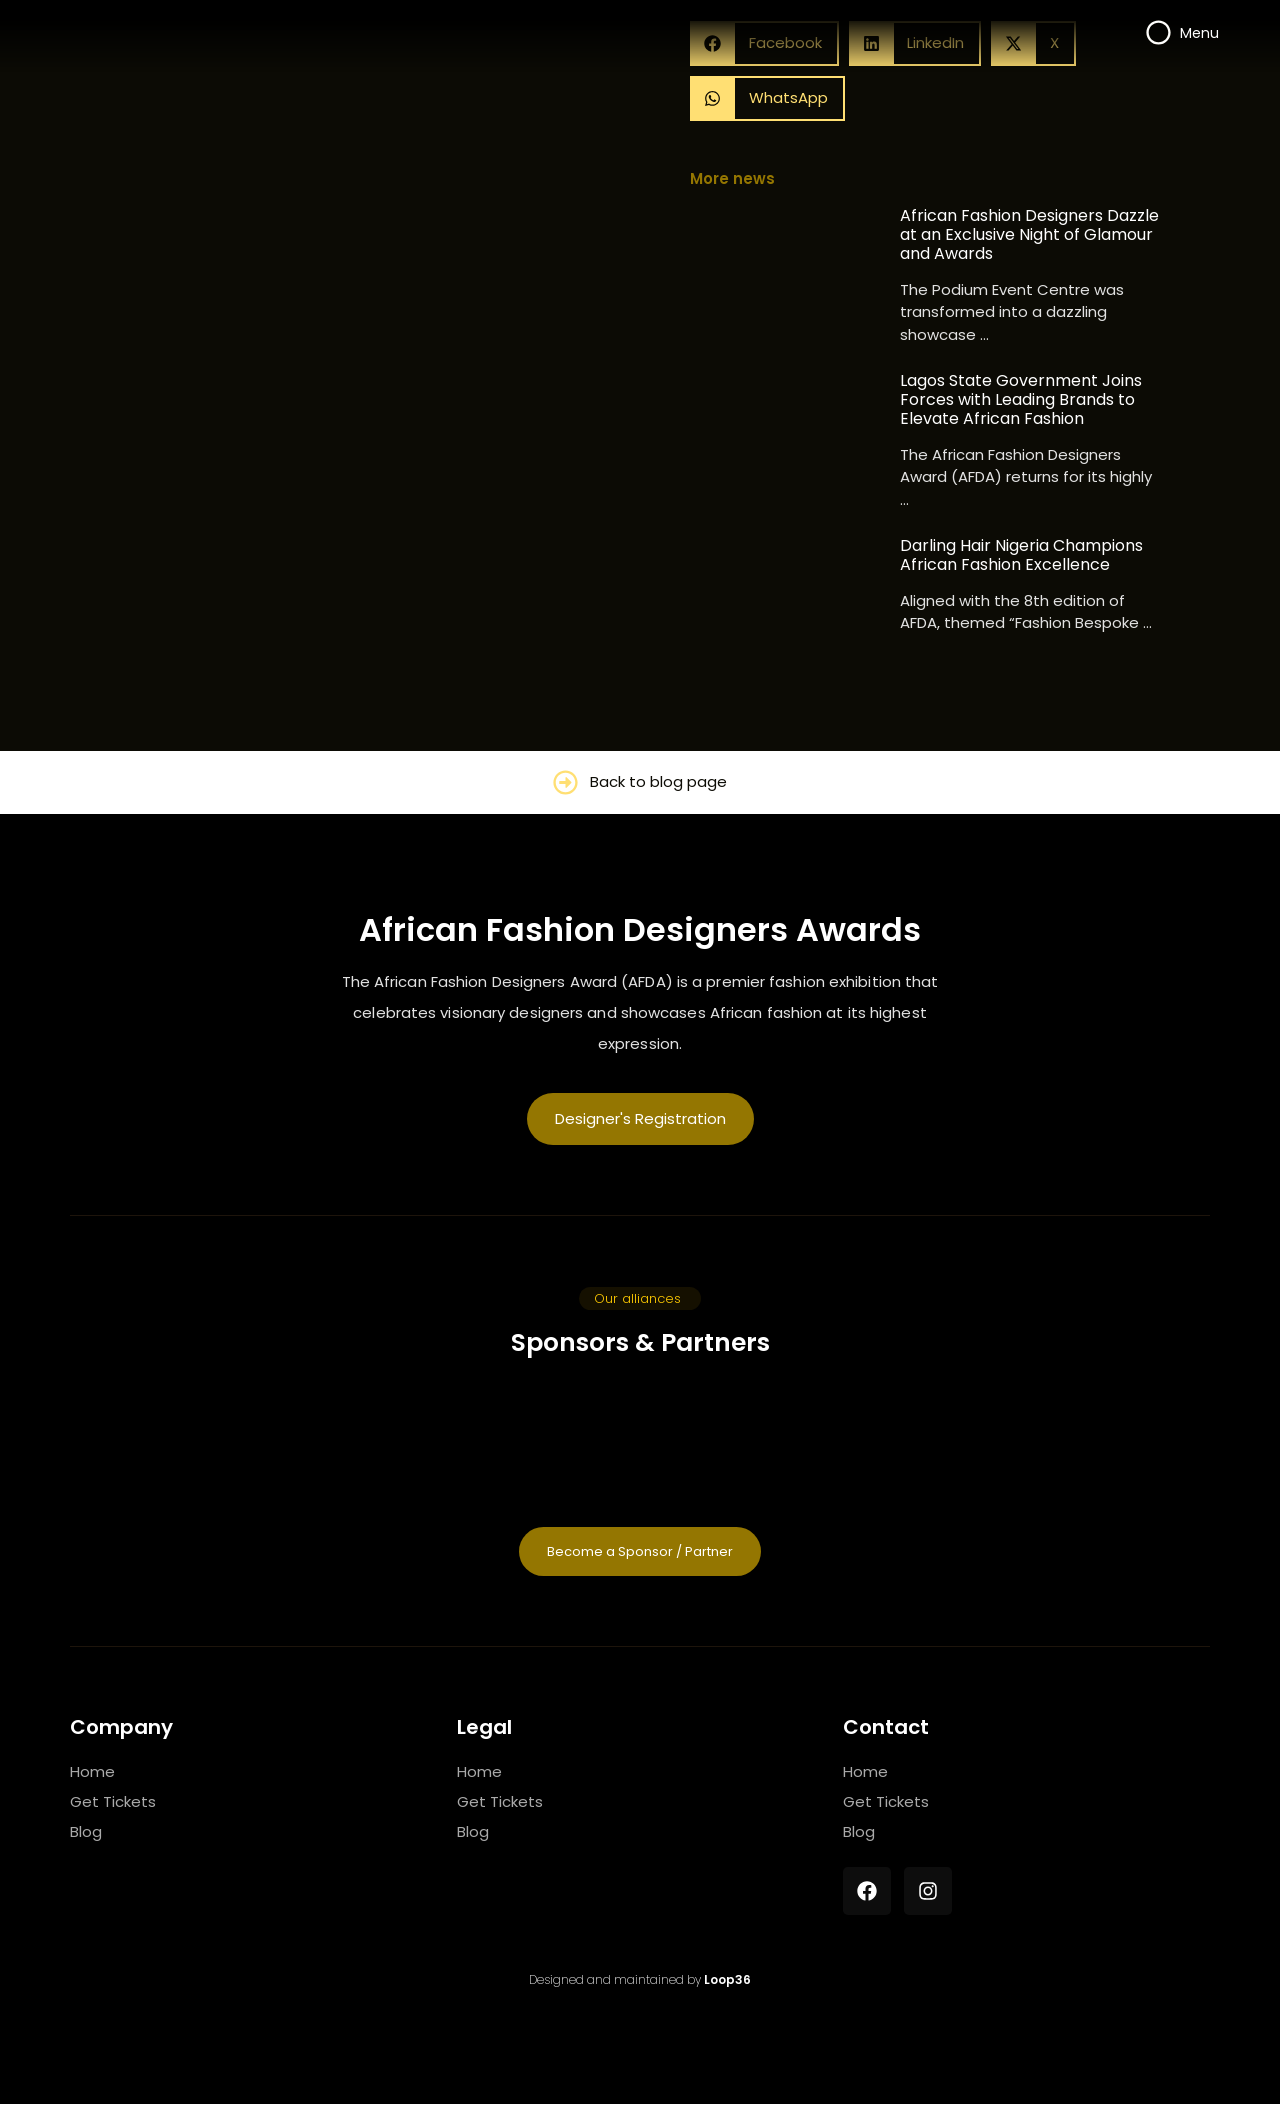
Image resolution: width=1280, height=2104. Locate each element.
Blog (86, 1831)
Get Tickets (113, 1801)
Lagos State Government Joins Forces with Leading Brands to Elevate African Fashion (1021, 400)
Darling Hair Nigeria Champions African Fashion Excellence (1021, 555)
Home (92, 1771)
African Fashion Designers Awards (640, 929)
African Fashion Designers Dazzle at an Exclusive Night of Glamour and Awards (1029, 235)
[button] (767, 98)
